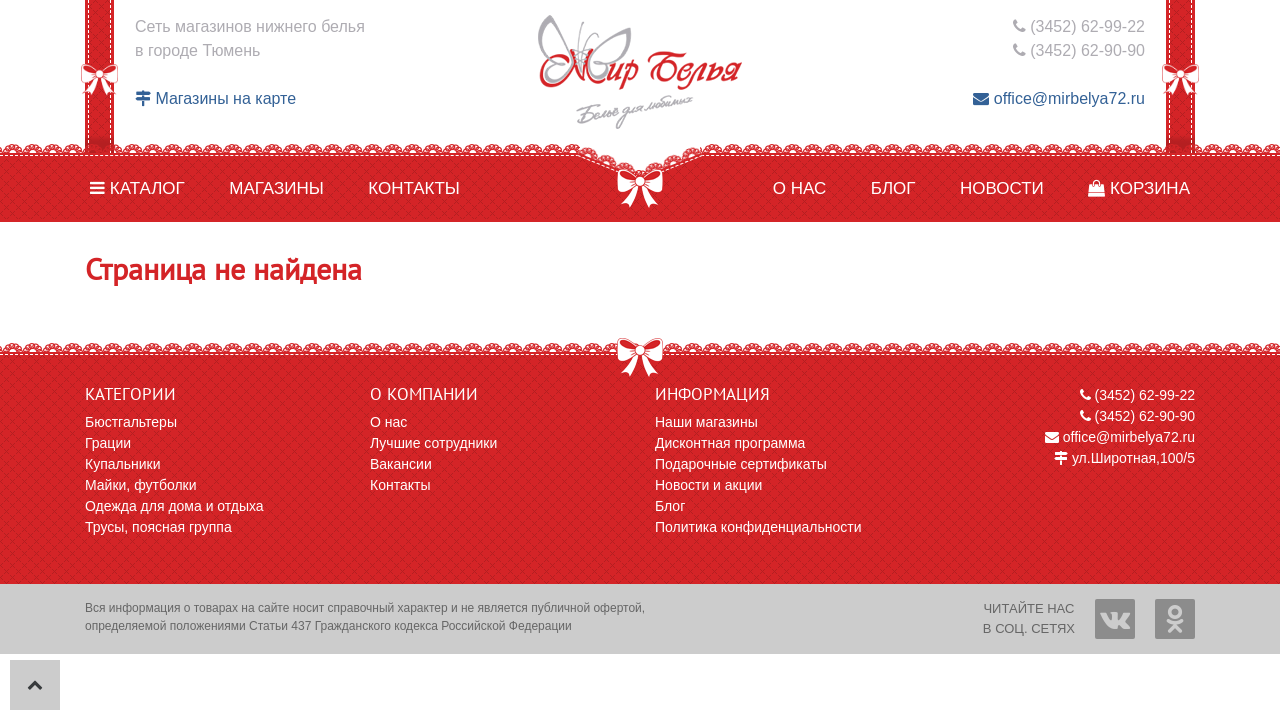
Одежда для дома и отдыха (174, 506)
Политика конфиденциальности (758, 527)
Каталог (137, 188)
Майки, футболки (141, 485)
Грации (108, 443)
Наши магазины (706, 422)
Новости (1002, 188)
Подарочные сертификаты (741, 464)
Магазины (276, 188)
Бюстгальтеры (131, 422)
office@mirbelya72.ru (1059, 98)
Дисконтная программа (730, 443)
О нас (799, 188)
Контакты (414, 188)
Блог (893, 188)
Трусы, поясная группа (158, 527)
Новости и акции (708, 485)
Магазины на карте (215, 98)
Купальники (122, 464)
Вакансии (401, 464)
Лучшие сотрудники (433, 443)
